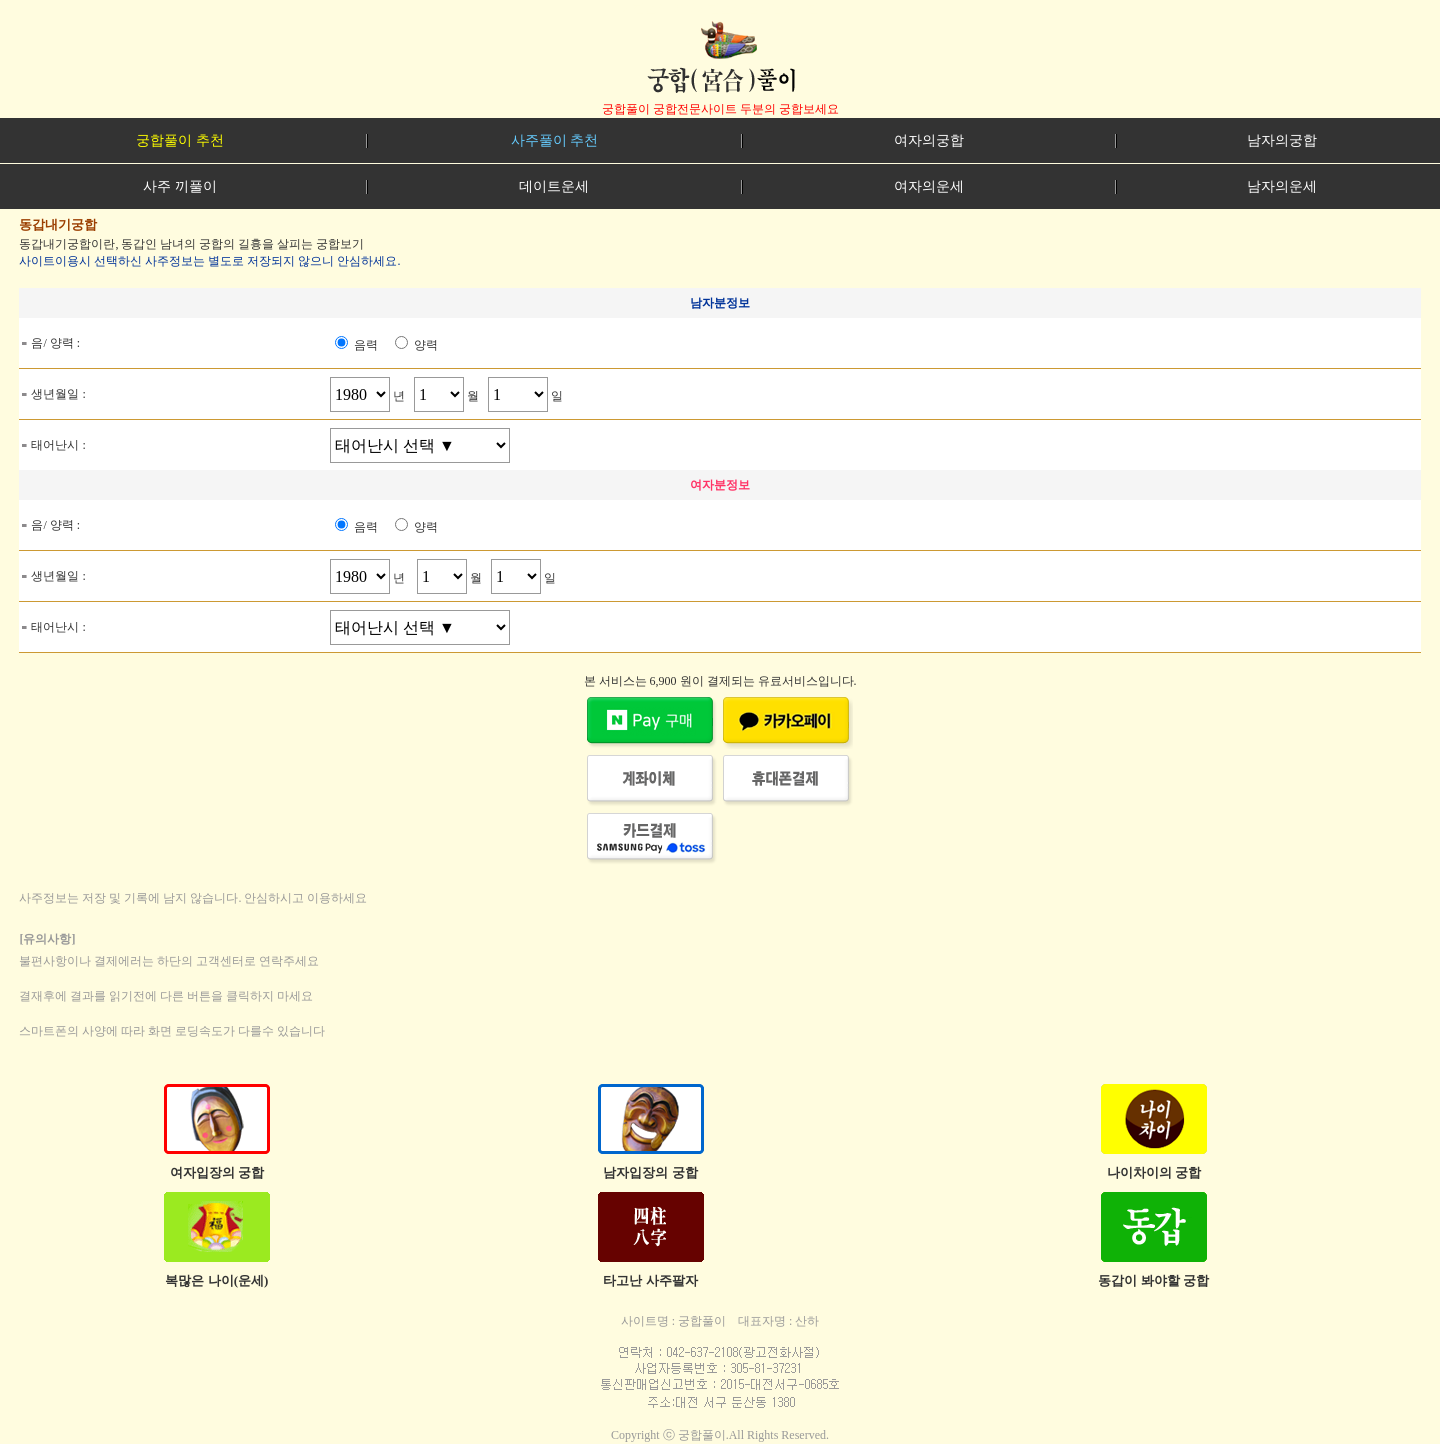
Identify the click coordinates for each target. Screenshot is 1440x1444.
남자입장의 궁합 (650, 1172)
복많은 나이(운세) (216, 1280)
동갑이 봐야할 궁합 (1153, 1280)
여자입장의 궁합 (217, 1172)
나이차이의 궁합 (1154, 1172)
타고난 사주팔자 (650, 1280)
